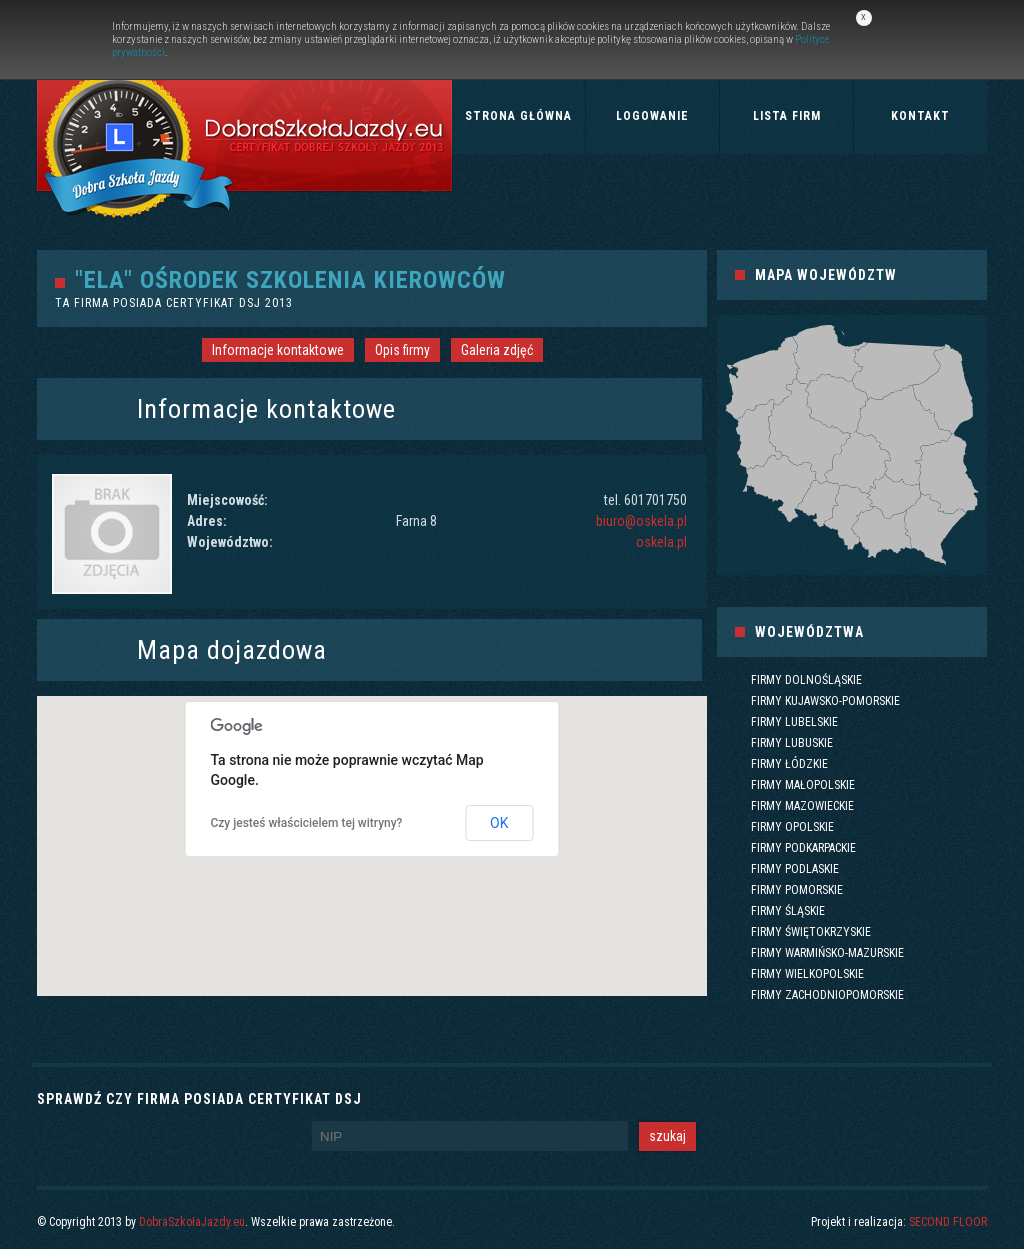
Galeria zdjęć (497, 350)
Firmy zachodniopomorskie (827, 995)
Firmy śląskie (788, 911)
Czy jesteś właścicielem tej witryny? (307, 823)
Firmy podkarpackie (803, 848)
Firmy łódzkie (789, 764)
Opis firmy (402, 350)
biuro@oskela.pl (641, 521)
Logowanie (652, 116)
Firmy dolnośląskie (806, 680)
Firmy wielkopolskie (807, 974)
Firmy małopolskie (803, 785)
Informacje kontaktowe (278, 350)
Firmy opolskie (792, 827)
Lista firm (787, 116)
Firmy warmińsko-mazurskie (827, 953)
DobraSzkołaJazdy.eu (192, 1222)
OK (499, 823)
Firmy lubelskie (794, 722)
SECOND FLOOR (948, 1222)
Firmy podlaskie (795, 869)
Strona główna (518, 116)
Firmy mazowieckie (802, 806)
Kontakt (920, 116)
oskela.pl (661, 542)
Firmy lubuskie (792, 743)
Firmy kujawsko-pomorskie (825, 701)
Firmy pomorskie (797, 890)
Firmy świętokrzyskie (811, 932)
